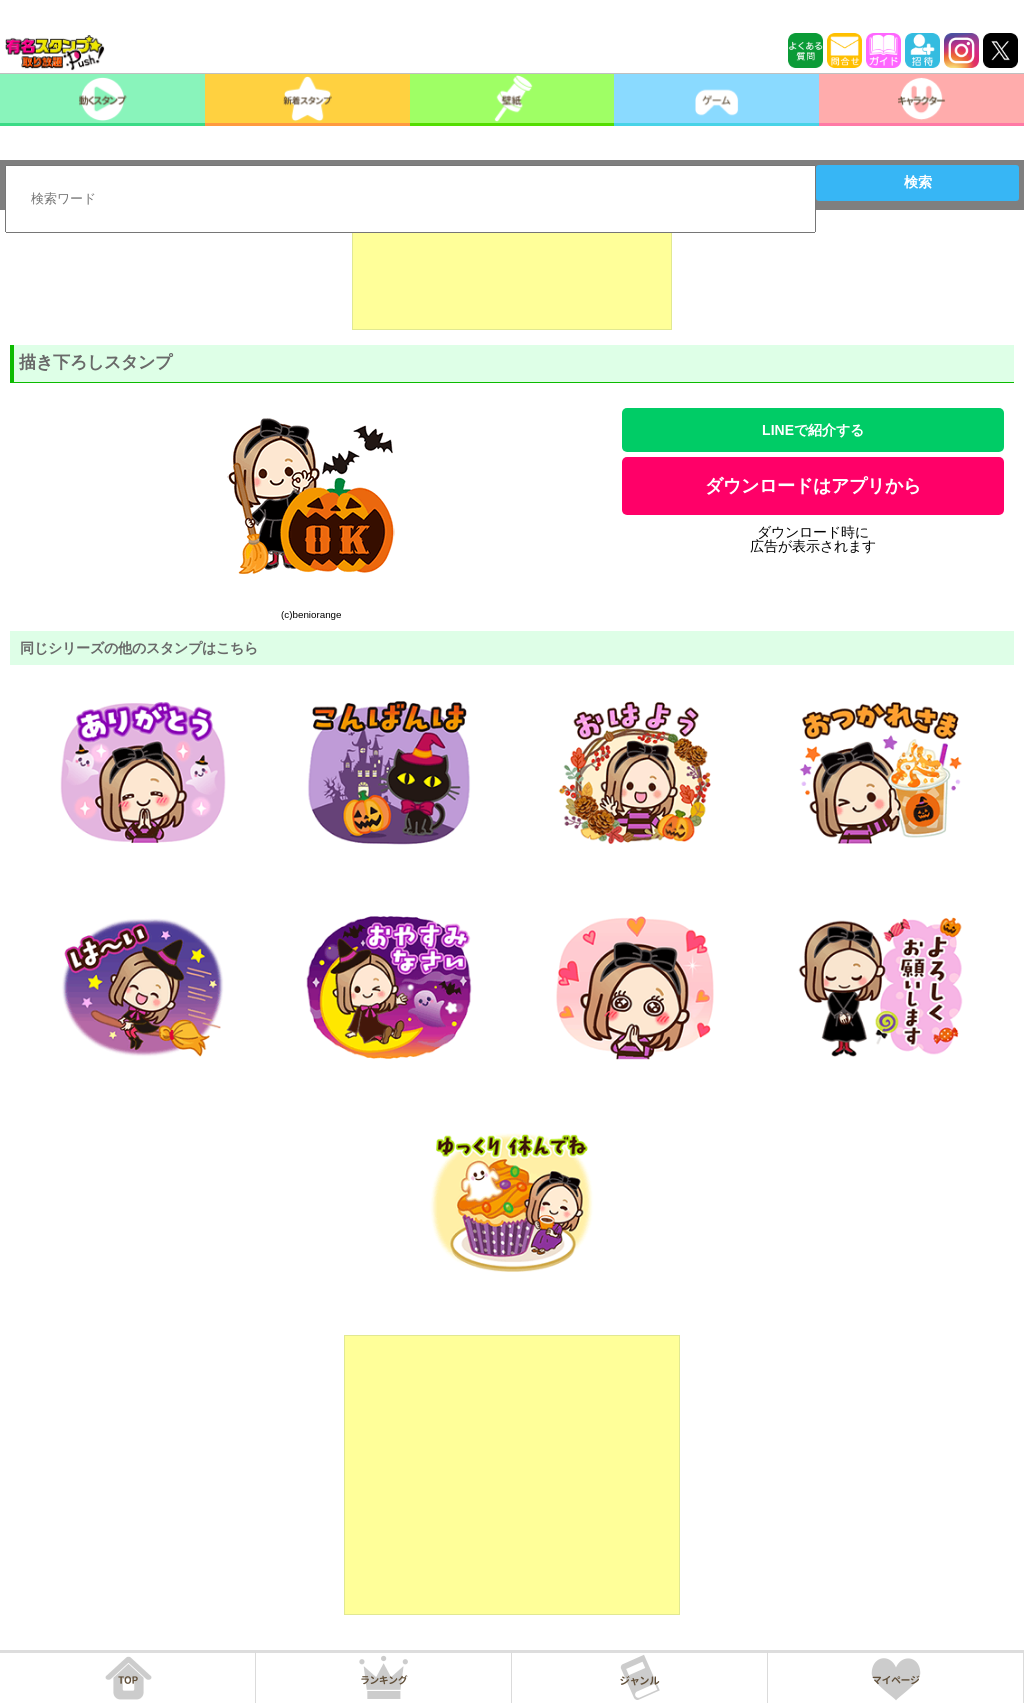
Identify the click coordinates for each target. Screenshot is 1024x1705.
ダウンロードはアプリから (813, 486)
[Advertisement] (512, 280)
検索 (918, 182)
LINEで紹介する (813, 430)
